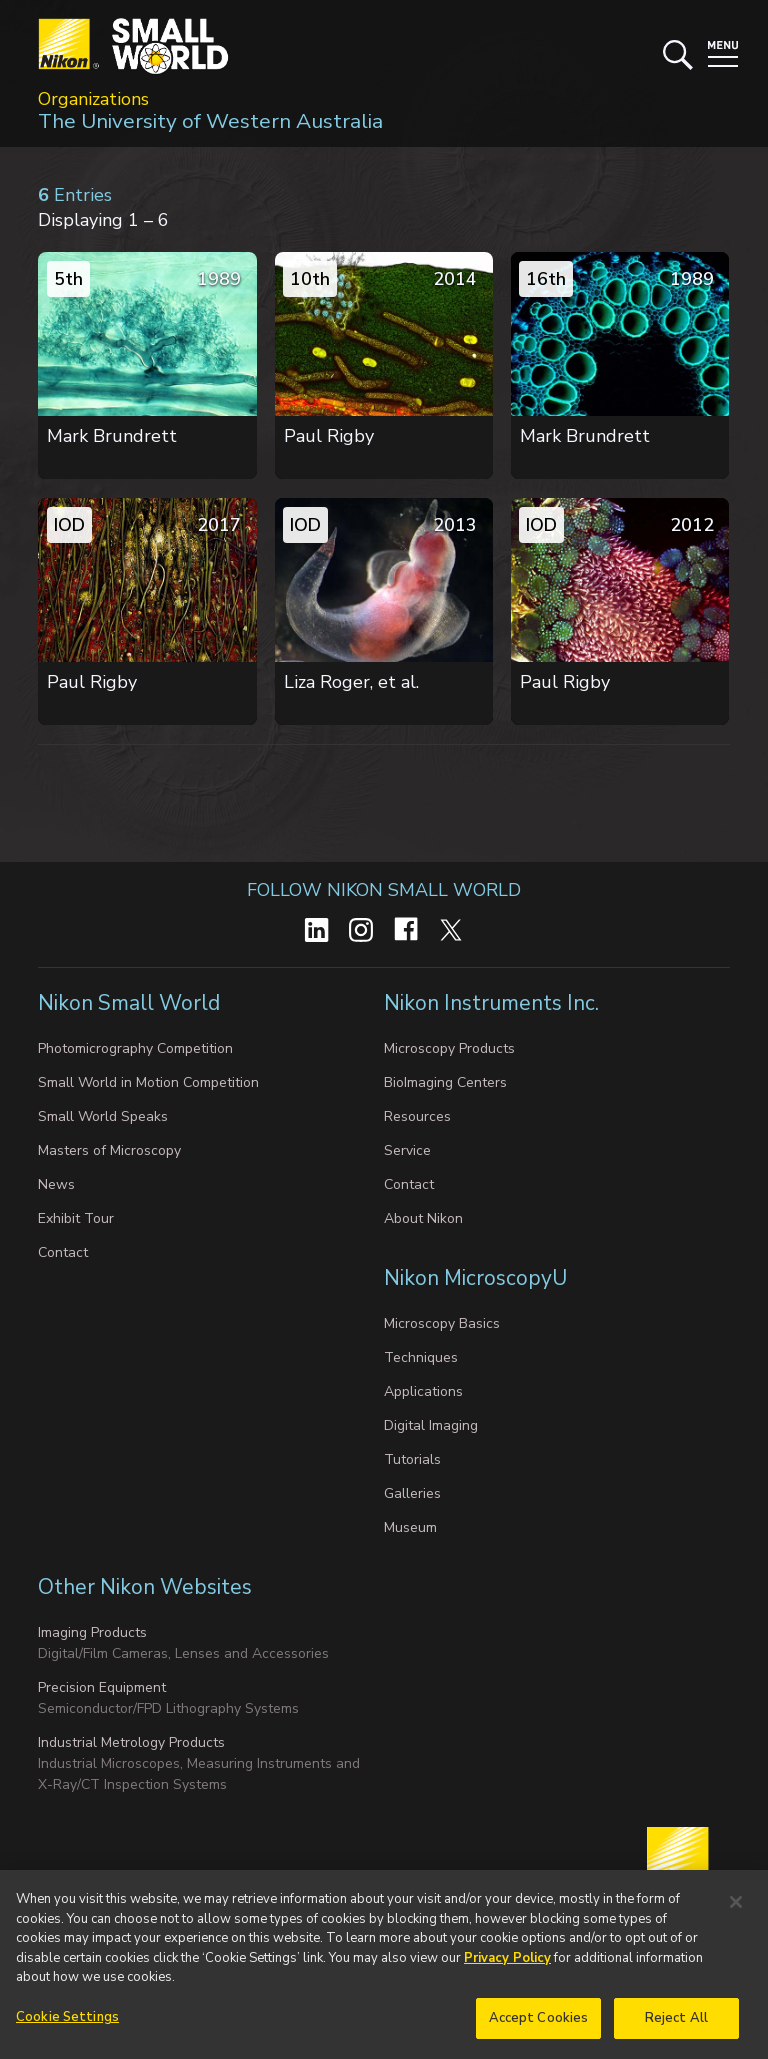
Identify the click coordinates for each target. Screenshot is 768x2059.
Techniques (421, 1357)
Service (407, 1150)
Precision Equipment (102, 1687)
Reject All (676, 2026)
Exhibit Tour (76, 1218)
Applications (423, 1391)
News (56, 1184)
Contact (63, 1252)
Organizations (93, 99)
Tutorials (412, 1459)
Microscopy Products (449, 1048)
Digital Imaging (431, 1425)
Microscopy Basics (442, 1323)
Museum (410, 1527)
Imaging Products (92, 1632)
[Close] (736, 1910)
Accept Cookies (539, 2026)
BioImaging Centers (445, 1082)
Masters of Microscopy (109, 1150)
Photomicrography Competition (135, 1048)
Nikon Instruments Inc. (494, 1003)
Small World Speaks (103, 1116)
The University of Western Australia (210, 121)
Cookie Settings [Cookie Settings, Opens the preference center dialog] (67, 2025)
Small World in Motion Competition (148, 1082)
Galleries (412, 1493)
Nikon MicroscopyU (475, 1278)
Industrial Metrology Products (131, 1742)
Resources (417, 1116)
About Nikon (423, 1218)
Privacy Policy (507, 1966)
